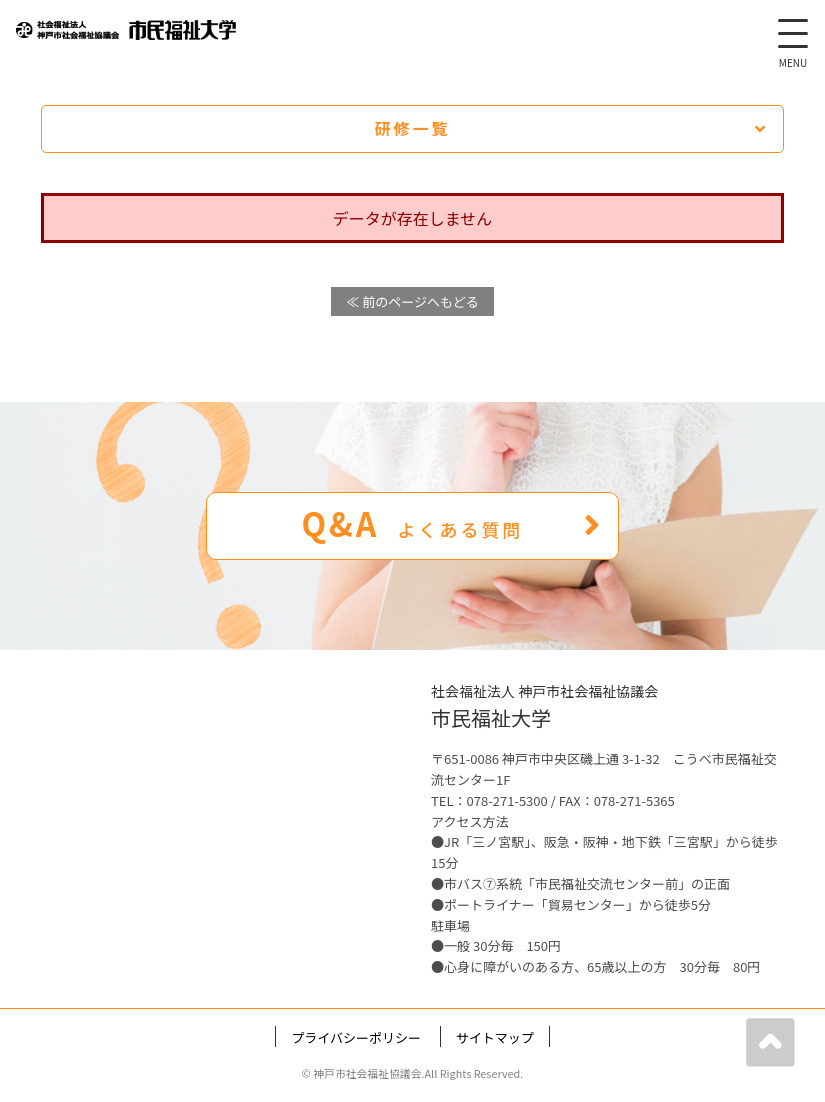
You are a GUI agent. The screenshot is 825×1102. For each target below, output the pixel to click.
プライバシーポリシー (356, 1037)
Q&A (451, 523)
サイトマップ (495, 1037)
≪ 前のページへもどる (412, 301)
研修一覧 (570, 128)
